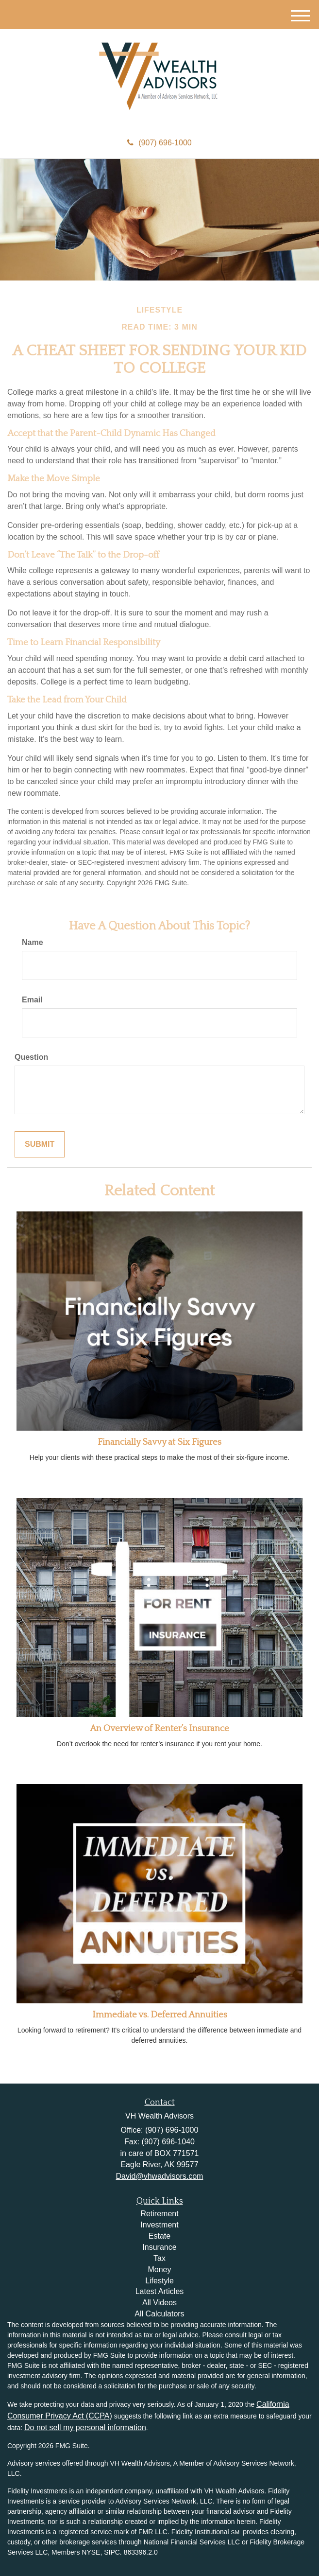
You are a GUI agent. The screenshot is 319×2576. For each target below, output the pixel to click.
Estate (159, 2236)
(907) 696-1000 (159, 143)
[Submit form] (40, 1144)
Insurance (159, 2247)
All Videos (159, 2302)
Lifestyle (159, 2281)
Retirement (159, 2213)
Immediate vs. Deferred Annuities (159, 2015)
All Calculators (159, 2314)
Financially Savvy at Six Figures (159, 1442)
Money (159, 2269)
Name (32, 942)
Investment (159, 2225)
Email (32, 1000)
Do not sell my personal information (85, 2427)
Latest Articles (159, 2291)
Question (31, 1057)
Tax (159, 2258)
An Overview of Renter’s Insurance (159, 1728)
